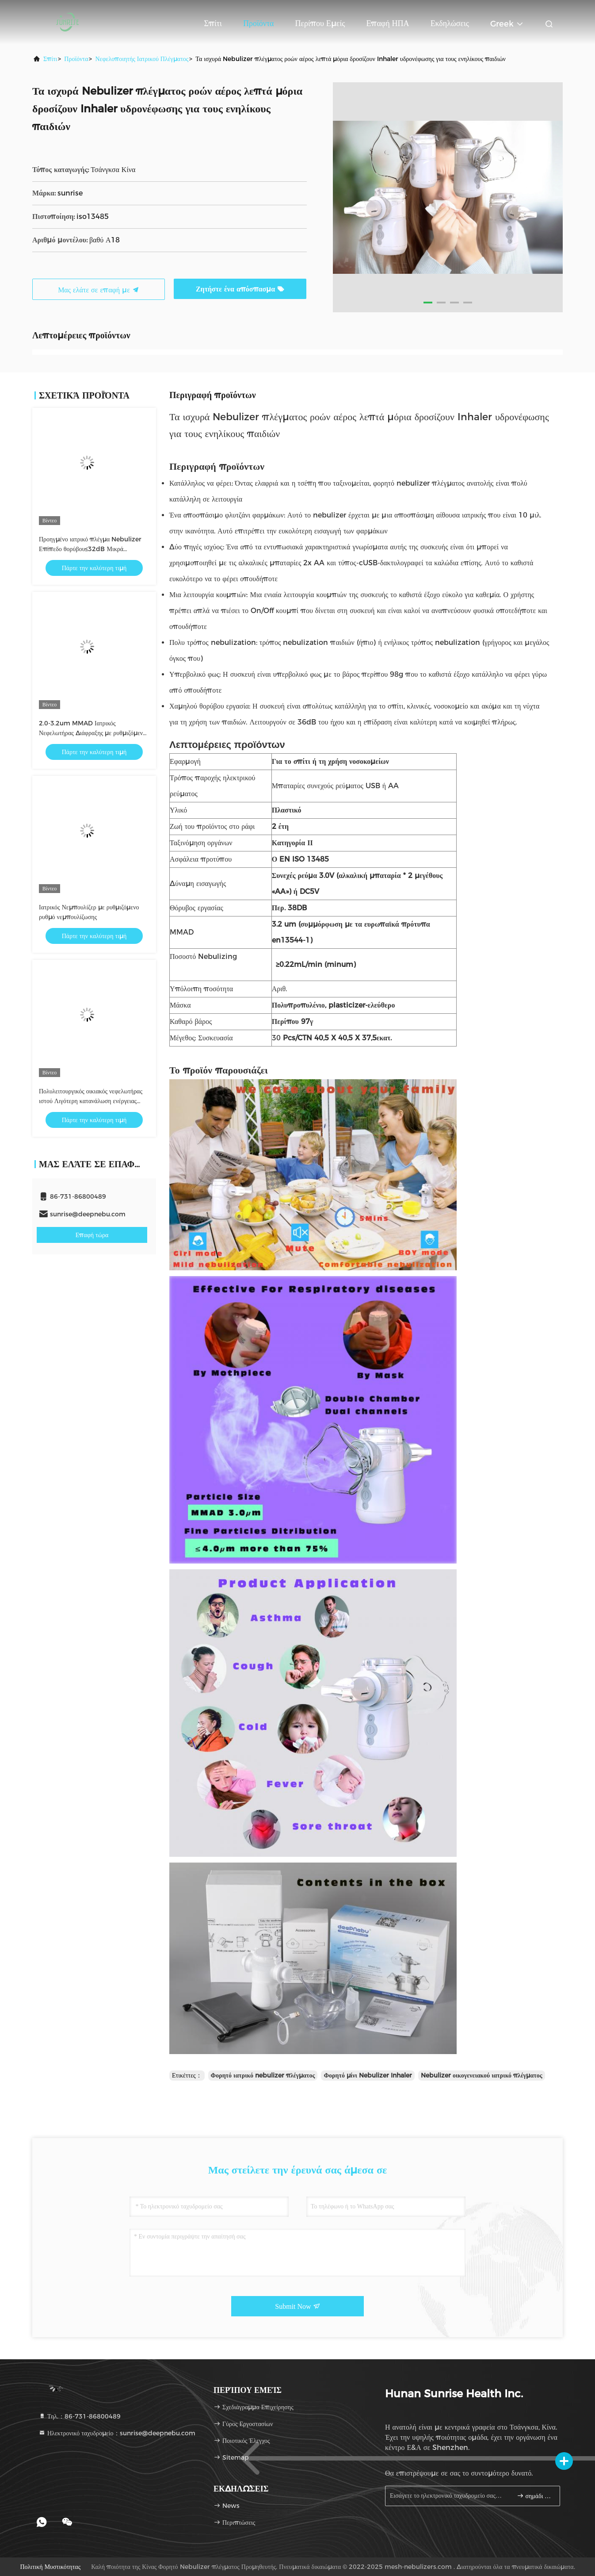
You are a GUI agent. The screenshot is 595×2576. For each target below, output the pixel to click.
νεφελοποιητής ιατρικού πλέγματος (141, 59)
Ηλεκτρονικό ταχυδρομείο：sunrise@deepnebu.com (116, 2433)
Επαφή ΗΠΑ (387, 23)
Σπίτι (213, 23)
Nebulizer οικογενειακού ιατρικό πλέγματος (481, 2075)
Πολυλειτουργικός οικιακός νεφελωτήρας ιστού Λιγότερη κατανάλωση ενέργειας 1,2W (90, 1101)
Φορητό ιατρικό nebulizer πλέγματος (263, 2075)
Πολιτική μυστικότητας (50, 2567)
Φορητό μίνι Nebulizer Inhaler (368, 2075)
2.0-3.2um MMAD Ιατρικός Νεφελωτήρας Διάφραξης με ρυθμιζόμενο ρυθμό (92, 733)
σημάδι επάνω (535, 2495)
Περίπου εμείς (320, 23)
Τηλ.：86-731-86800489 (79, 2416)
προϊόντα (76, 59)
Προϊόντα (258, 23)
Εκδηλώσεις (450, 23)
